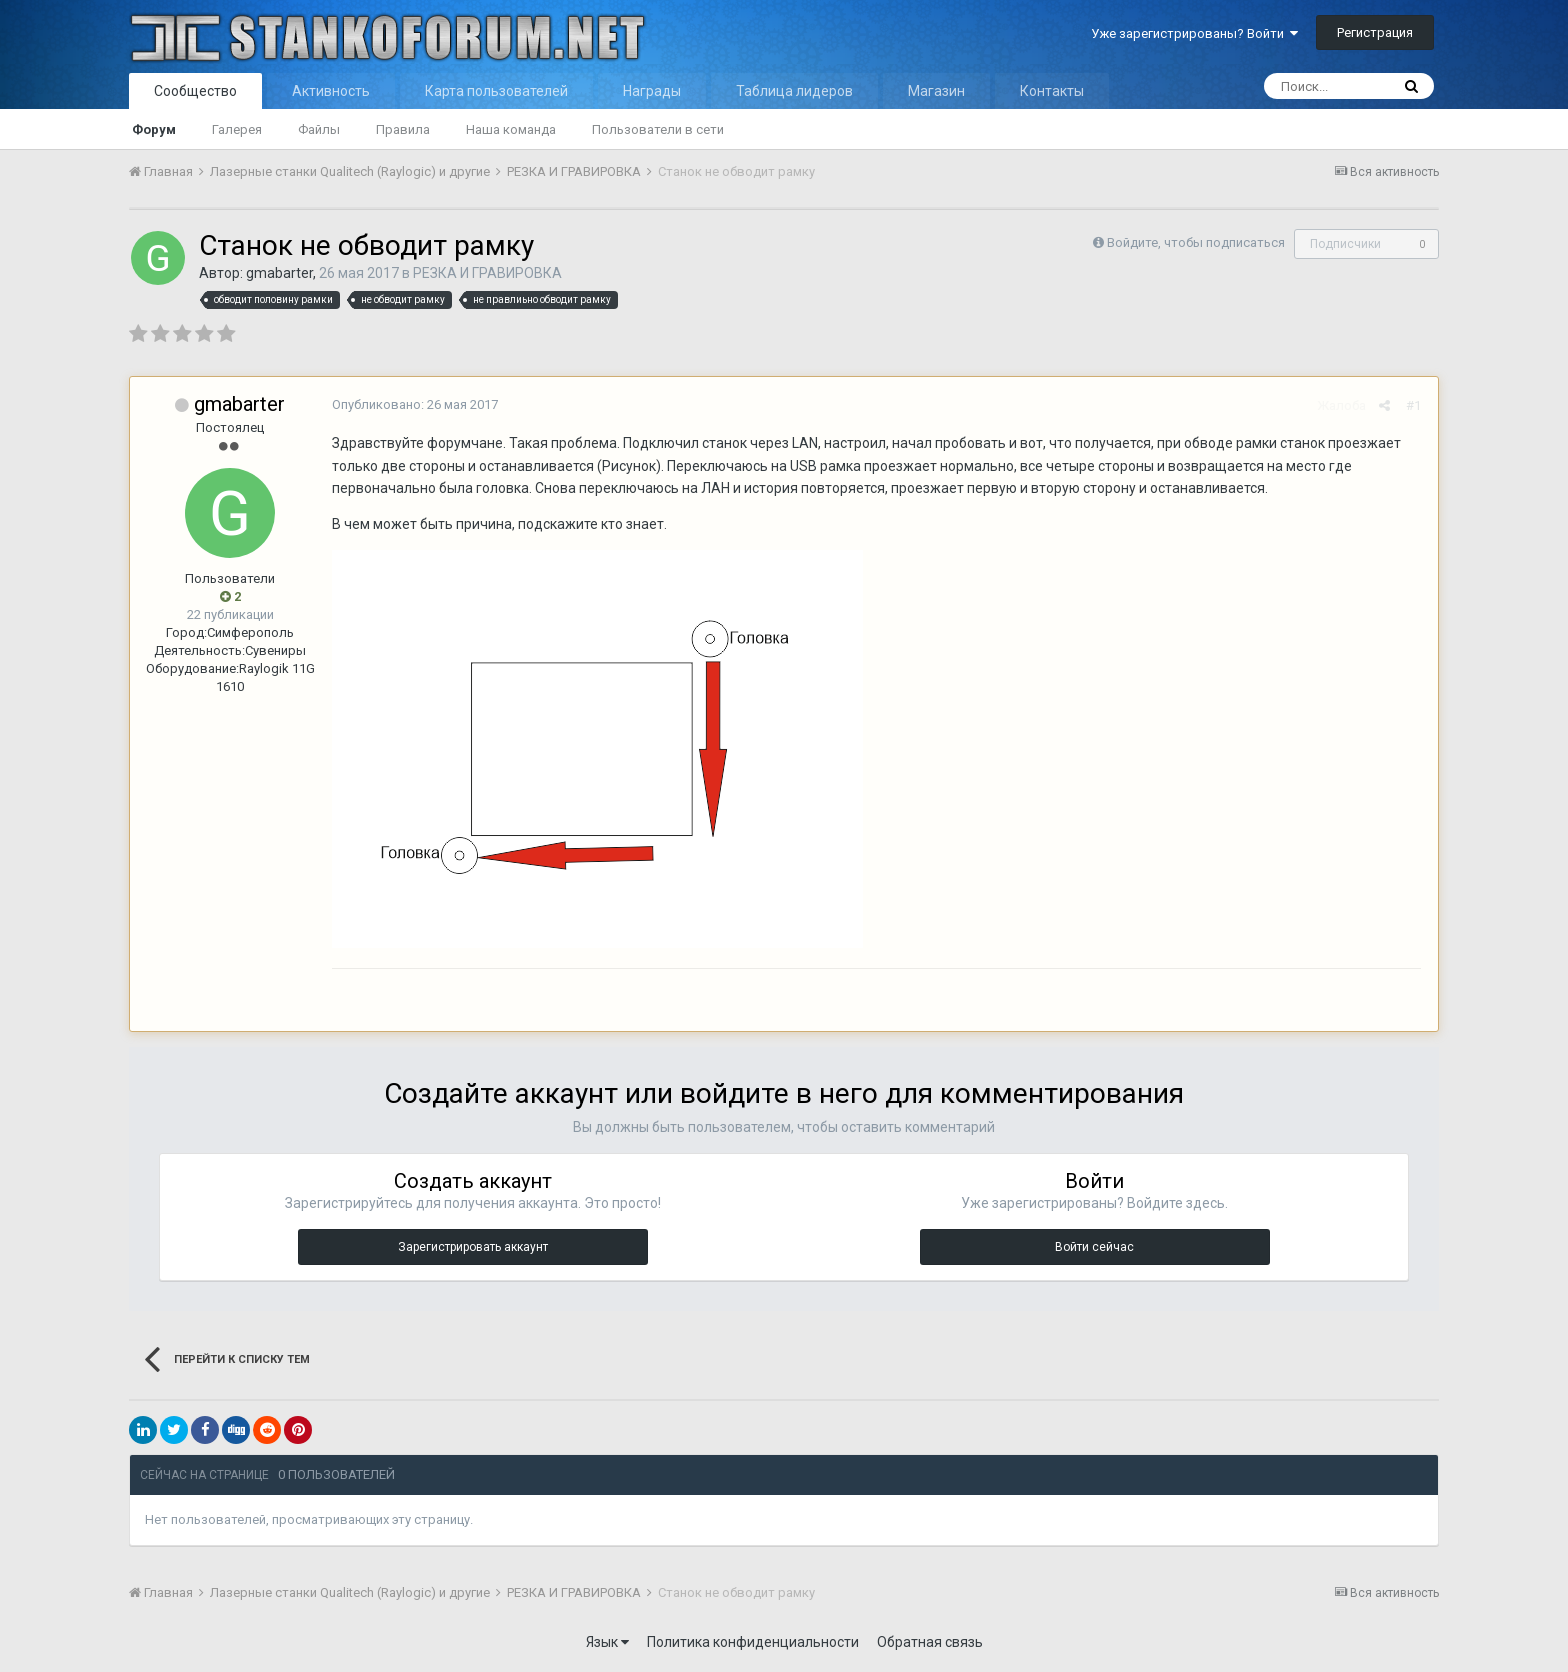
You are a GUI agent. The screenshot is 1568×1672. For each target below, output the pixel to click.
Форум (154, 129)
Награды (652, 91)
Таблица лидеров (794, 91)
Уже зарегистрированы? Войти (1194, 33)
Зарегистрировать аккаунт (473, 1247)
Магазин (936, 91)
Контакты (1052, 91)
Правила (403, 129)
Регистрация (1375, 32)
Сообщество (195, 91)
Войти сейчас (1094, 1247)
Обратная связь (930, 1642)
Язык (607, 1642)
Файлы (319, 129)
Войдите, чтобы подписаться (1196, 242)
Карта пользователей (496, 91)
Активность (331, 91)
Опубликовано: (413, 404)
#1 (1415, 405)
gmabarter (279, 273)
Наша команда (511, 129)
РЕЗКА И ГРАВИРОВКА (487, 273)
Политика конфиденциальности (753, 1642)
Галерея (237, 129)
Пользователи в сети (658, 129)
